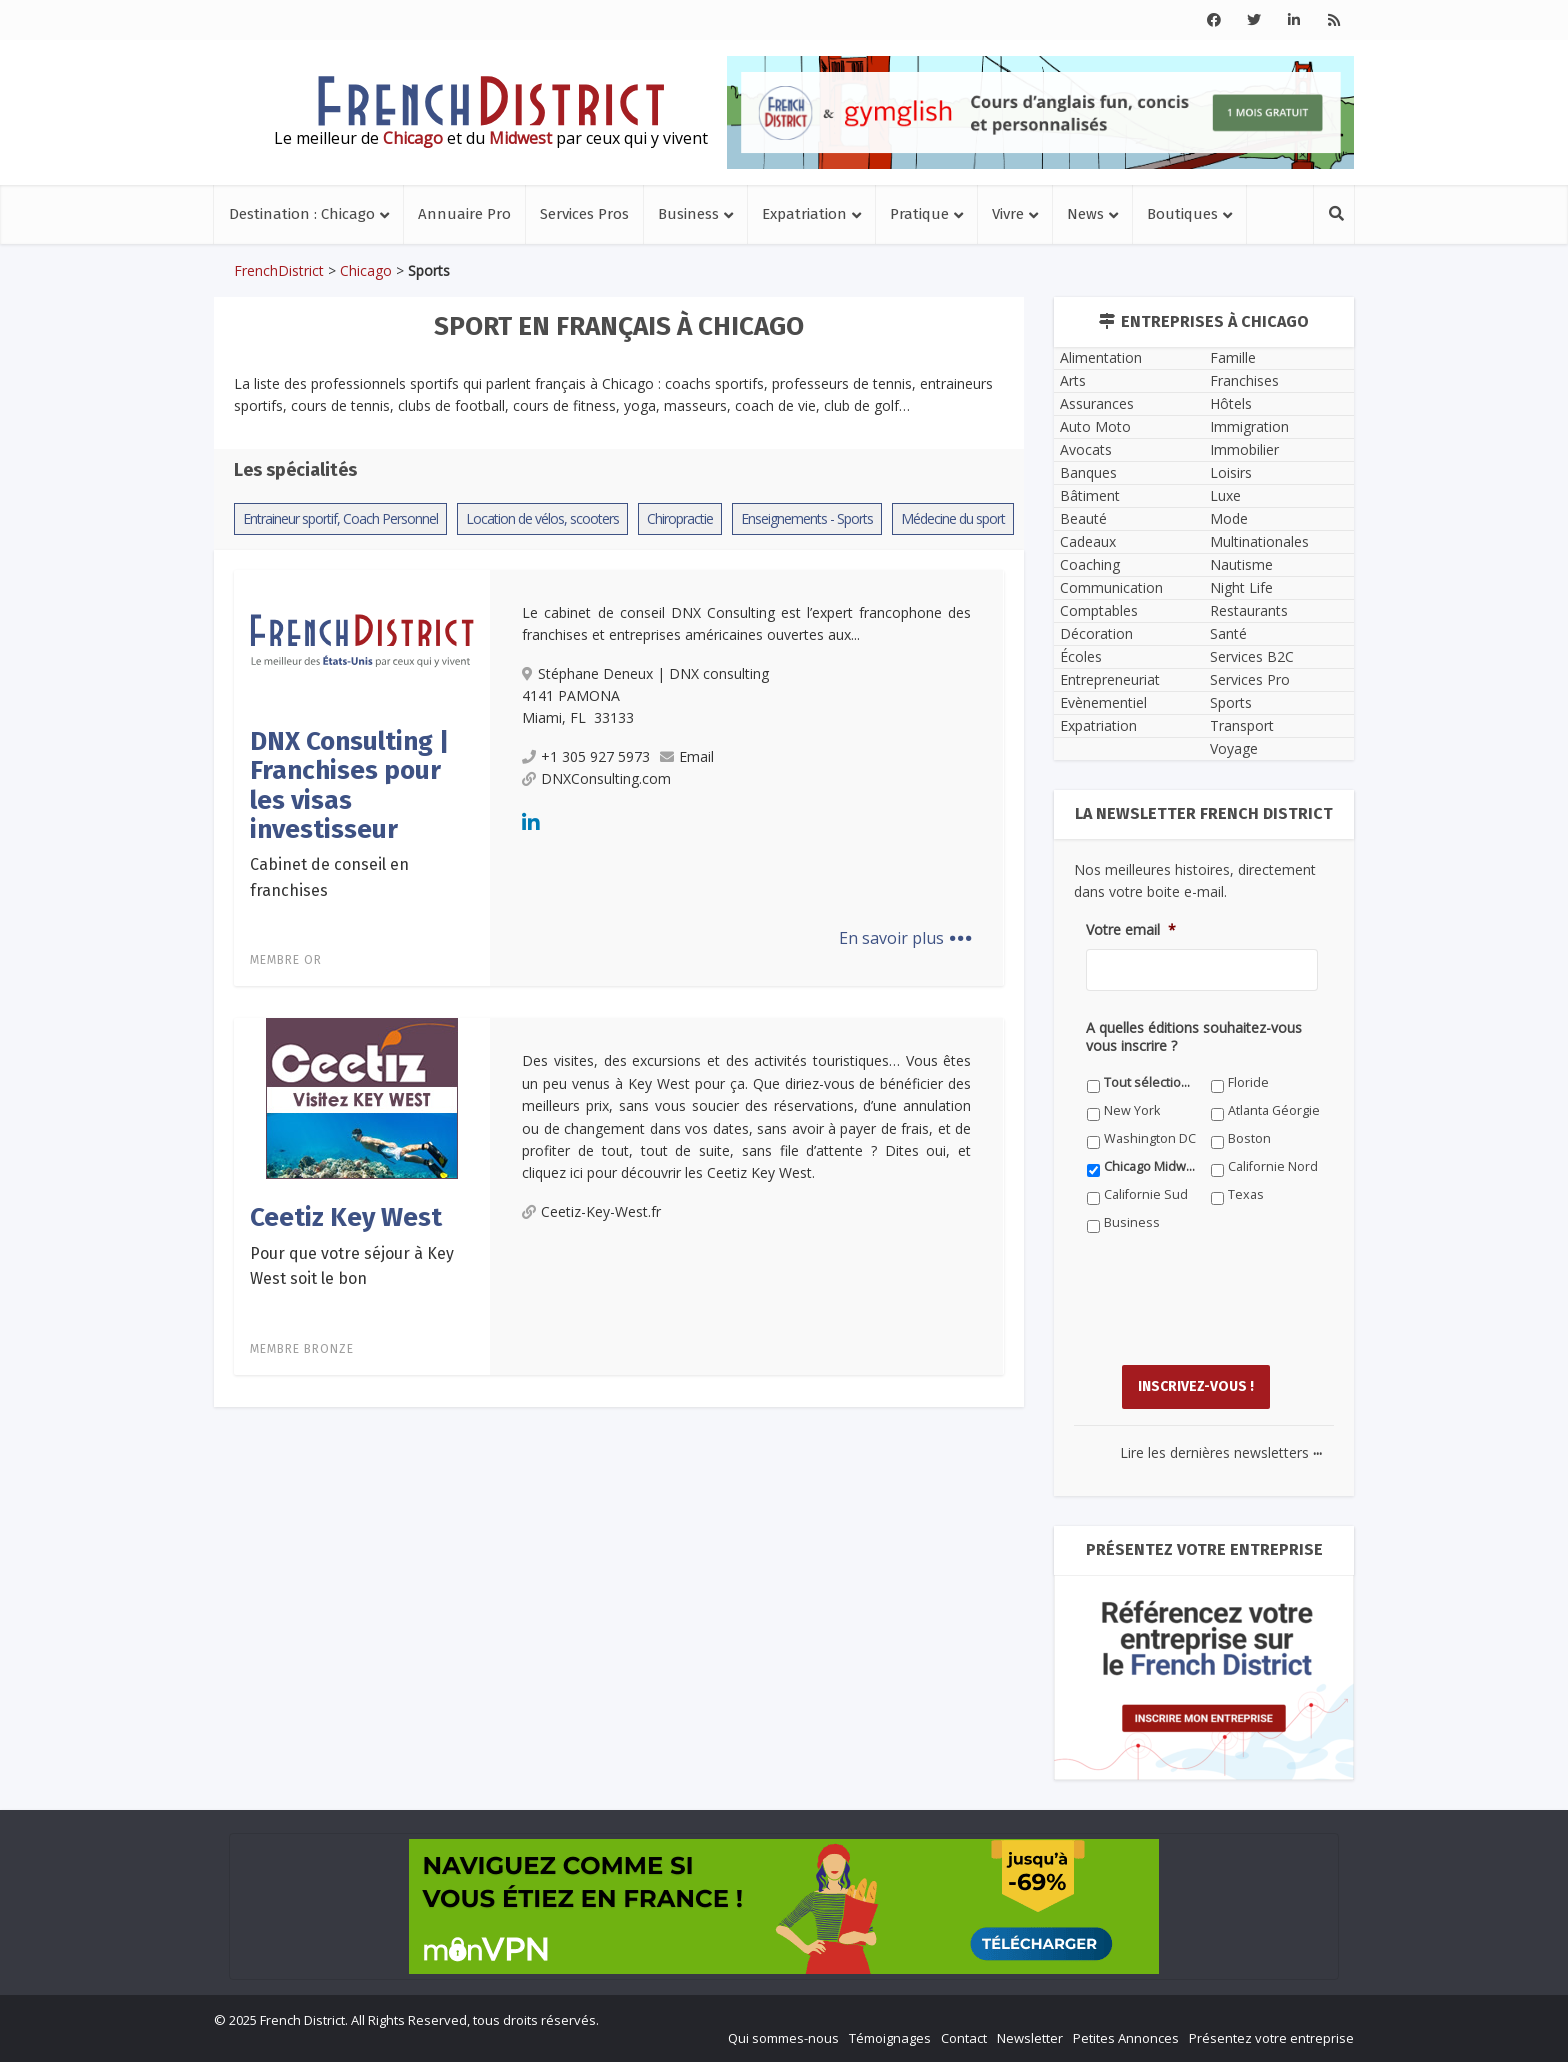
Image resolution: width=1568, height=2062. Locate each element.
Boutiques (1182, 214)
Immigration (1249, 426)
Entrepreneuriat (1110, 679)
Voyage (1234, 748)
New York (1132, 1110)
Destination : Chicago (302, 214)
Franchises (1244, 380)
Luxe (1225, 495)
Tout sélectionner (1150, 1082)
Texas (1246, 1194)
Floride (1248, 1082)
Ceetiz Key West (346, 1217)
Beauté (1083, 518)
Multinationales (1259, 541)
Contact (964, 2038)
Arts (1073, 380)
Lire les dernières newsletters (1221, 1452)
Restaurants (1249, 610)
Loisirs (1231, 472)
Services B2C (1252, 656)
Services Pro (1250, 679)
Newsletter (1030, 2038)
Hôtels (1231, 403)
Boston (1249, 1138)
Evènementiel (1103, 702)
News (1085, 214)
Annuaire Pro (464, 214)
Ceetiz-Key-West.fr (591, 1211)
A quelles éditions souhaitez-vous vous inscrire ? (1194, 1037)
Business (688, 214)
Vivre (1008, 214)
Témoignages (890, 2038)
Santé (1228, 633)
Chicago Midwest (1150, 1166)
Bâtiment (1090, 495)
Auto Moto (1095, 426)
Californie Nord (1273, 1166)
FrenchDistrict (279, 270)
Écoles (1081, 656)
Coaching (1090, 564)
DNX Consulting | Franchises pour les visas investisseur (349, 785)
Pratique (919, 214)
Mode (1229, 518)
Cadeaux (1088, 541)
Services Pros (584, 214)
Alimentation (1101, 357)
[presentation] (1238, 1314)
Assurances (1097, 403)
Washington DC (1150, 1138)
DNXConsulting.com (596, 778)
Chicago (366, 270)
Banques (1088, 472)
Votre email (1131, 930)
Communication (1111, 587)
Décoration (1096, 633)
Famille (1233, 357)
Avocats (1086, 449)
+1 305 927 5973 (586, 756)
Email (687, 756)
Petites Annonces (1126, 2038)
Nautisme (1241, 564)
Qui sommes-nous (783, 2038)
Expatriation (804, 214)
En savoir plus (905, 938)
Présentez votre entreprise (1271, 2038)
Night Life (1241, 587)
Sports (1231, 702)
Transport (1242, 725)
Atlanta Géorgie (1274, 1110)
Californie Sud (1146, 1194)
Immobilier (1244, 449)
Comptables (1099, 610)
